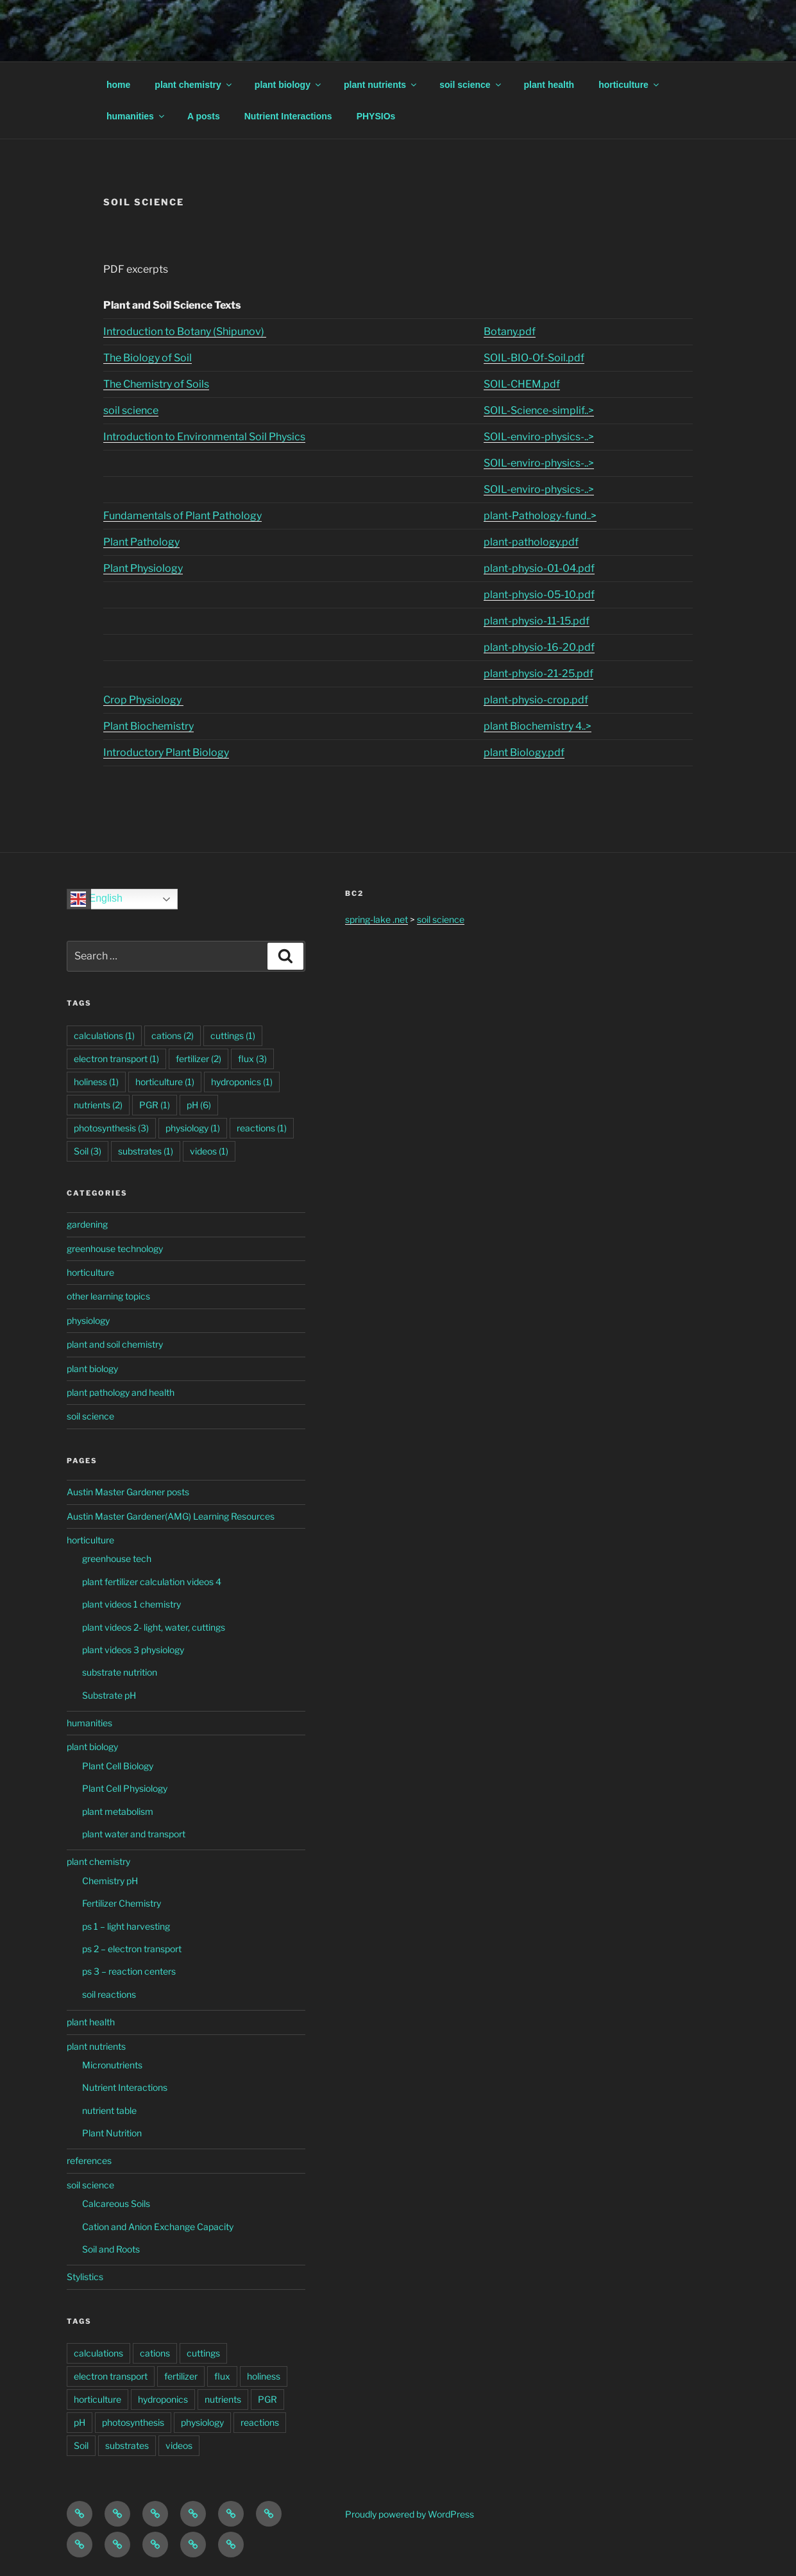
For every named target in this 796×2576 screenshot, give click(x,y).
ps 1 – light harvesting (126, 1926)
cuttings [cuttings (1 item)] (232, 1035)
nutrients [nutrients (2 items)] (98, 1104)
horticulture (629, 85)
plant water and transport (133, 1833)
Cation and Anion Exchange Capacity (157, 2226)
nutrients (223, 2399)
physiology (88, 1320)
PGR (267, 2399)
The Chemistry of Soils (156, 384)
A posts (203, 116)
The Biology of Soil (147, 358)
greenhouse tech (116, 1558)
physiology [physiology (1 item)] (192, 1127)
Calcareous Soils (116, 2203)
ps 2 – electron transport (132, 1948)
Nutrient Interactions (288, 116)
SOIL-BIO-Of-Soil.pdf (534, 358)
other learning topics (108, 1296)
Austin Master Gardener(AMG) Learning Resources (171, 1516)
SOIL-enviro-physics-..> (539, 437)
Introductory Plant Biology (166, 752)
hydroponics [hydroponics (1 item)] (242, 1081)
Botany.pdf (510, 331)
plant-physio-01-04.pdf (539, 568)
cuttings (203, 2353)
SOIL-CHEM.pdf (522, 384)
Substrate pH (109, 1695)
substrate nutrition (119, 1672)
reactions (260, 2422)
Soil (81, 2445)
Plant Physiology (143, 568)
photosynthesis (133, 2422)
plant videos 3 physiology (133, 1649)
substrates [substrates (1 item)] (145, 1151)
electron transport (111, 2376)
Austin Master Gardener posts (128, 1491)
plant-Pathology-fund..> (540, 516)
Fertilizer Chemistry (121, 1903)
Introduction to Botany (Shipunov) (184, 331)
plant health (549, 85)
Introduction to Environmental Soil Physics (204, 437)
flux (222, 2376)
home (118, 85)
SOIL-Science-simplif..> (539, 410)
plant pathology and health (120, 1392)
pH (79, 2422)
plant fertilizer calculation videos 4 (151, 1581)
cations (155, 2353)
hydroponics (163, 2399)
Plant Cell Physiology (124, 1788)
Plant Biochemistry (148, 726)
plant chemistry (194, 85)
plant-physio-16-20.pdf (539, 647)
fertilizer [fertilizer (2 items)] (198, 1058)
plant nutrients (381, 85)
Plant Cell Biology (117, 1765)
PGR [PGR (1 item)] (154, 1104)
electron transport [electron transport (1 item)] (116, 1058)
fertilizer (181, 2376)
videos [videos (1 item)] (209, 1151)
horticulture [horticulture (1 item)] (164, 1081)
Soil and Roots (111, 2249)
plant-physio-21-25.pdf (538, 673)
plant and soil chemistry (115, 1344)
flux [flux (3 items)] (252, 1058)
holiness (263, 2376)
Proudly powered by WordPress (409, 2514)
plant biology (289, 85)
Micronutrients (112, 2064)
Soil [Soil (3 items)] (87, 1151)
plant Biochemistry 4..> (537, 726)
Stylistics (85, 2276)
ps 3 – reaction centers (129, 1971)
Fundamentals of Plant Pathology (182, 516)
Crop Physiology (143, 700)
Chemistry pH (110, 1880)
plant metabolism (117, 1811)
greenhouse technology (115, 1248)
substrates (127, 2445)
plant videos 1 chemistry (131, 1604)
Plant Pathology (141, 542)
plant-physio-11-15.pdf (536, 621)
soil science (470, 85)
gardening (87, 1224)
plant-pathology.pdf (531, 542)
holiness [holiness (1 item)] (96, 1081)
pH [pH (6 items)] (199, 1104)
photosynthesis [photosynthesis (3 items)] (111, 1127)
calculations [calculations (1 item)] (104, 1035)
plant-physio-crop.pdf (536, 700)
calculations (98, 2353)
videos (178, 2445)
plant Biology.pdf (524, 752)
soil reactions (109, 1994)
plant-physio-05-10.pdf (539, 594)
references (89, 2160)
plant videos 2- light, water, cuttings (153, 1627)
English (97, 899)
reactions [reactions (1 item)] (262, 1127)
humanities (136, 116)
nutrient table (109, 2110)
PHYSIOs (376, 116)
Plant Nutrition (112, 2132)
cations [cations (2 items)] (172, 1035)
